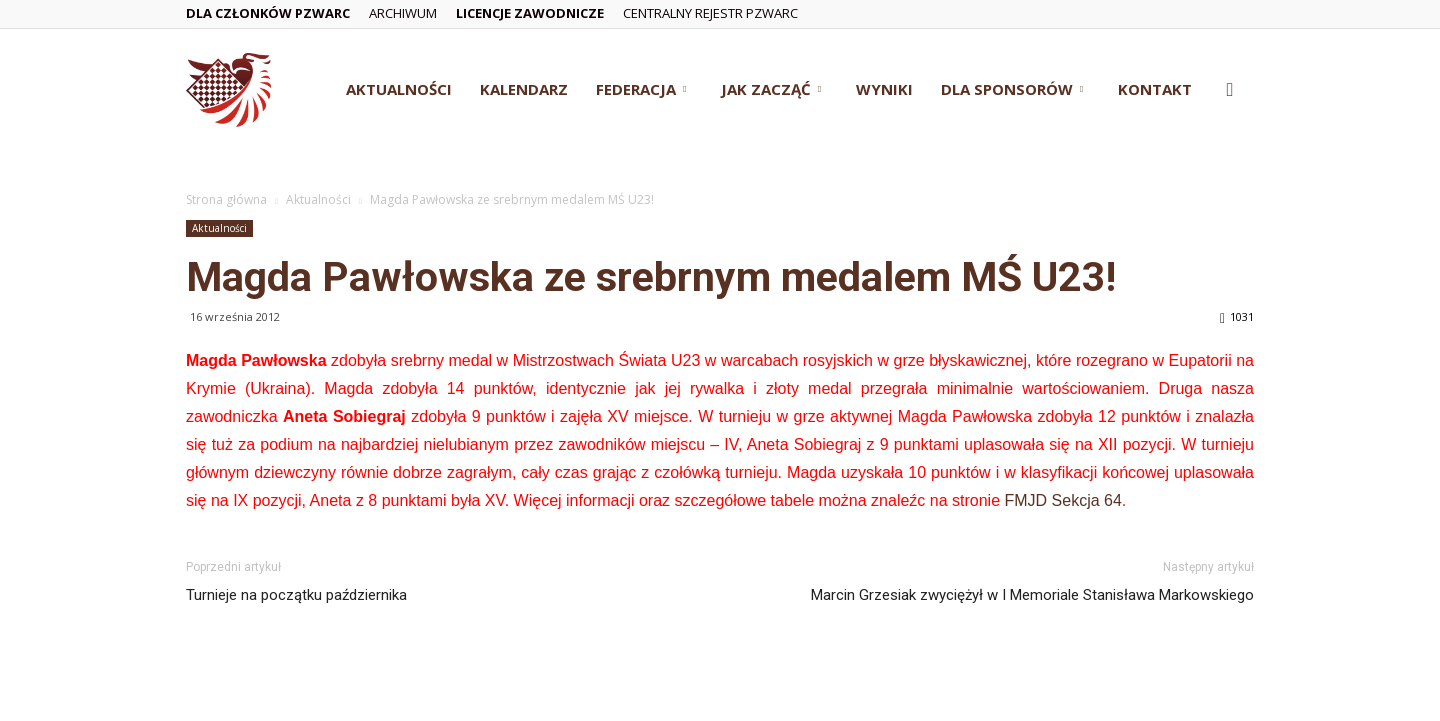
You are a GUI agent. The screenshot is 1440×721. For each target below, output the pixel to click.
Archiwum (403, 13)
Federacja (641, 89)
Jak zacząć (771, 89)
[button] (1230, 90)
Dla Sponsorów (1012, 89)
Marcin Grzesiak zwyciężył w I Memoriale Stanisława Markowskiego (1032, 595)
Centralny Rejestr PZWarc (710, 13)
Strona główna (226, 199)
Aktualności (399, 89)
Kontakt (1155, 89)
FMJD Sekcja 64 (1062, 500)
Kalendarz (524, 89)
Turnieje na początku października (296, 595)
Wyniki (884, 89)
